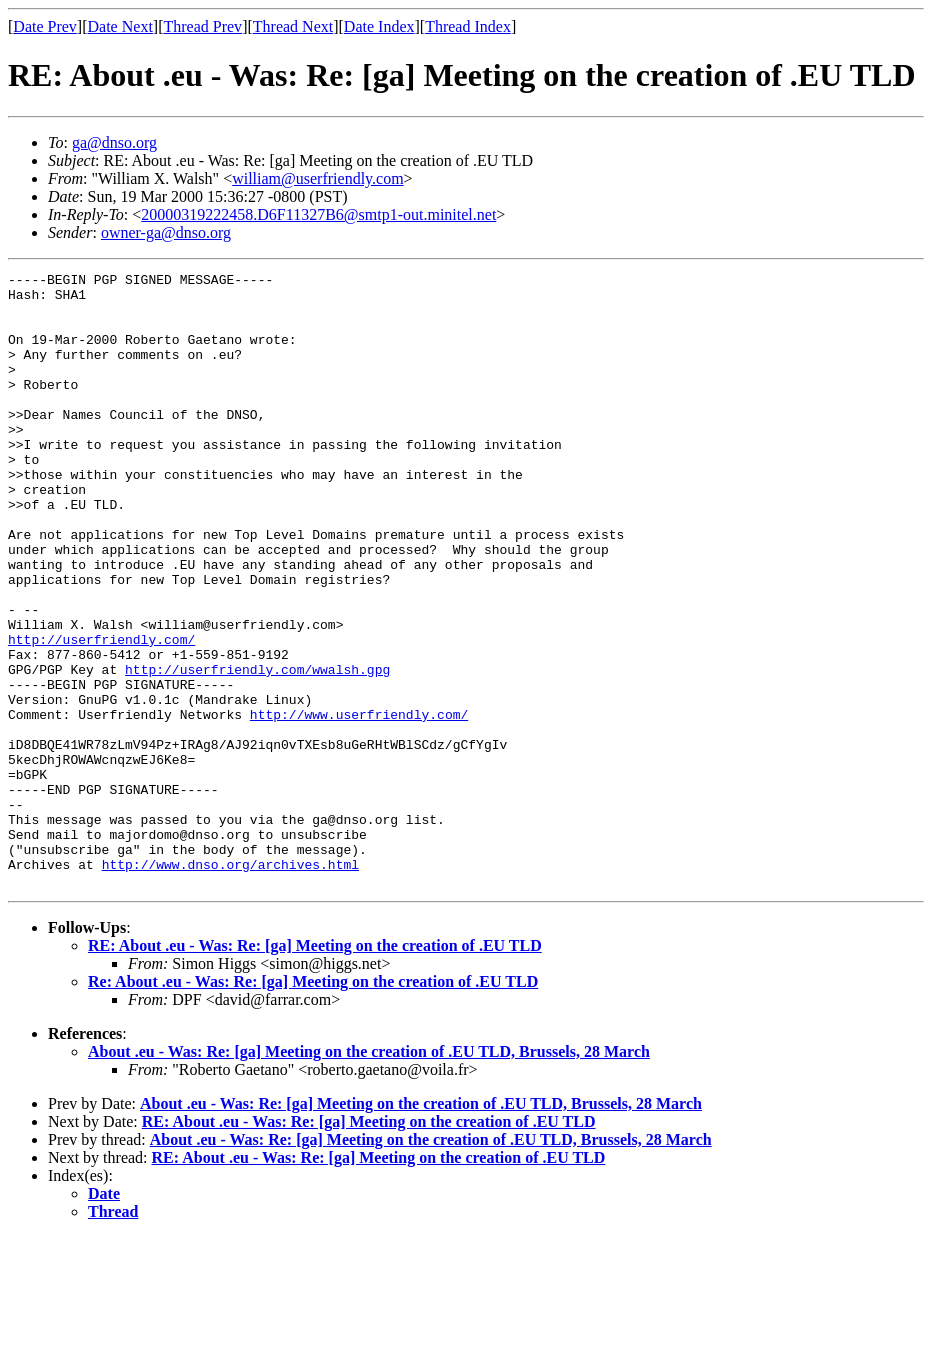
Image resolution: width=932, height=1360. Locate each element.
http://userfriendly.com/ (101, 714)
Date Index (379, 26)
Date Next (120, 26)
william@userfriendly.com (317, 178)
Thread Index (468, 26)
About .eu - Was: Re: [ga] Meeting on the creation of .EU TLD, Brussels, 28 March (369, 1174)
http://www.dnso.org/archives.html (230, 984)
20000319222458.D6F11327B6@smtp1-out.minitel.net (318, 214)
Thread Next (293, 26)
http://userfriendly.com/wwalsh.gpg (257, 750)
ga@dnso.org (114, 142)
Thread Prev (202, 26)
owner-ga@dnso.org (166, 232)
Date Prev (45, 26)
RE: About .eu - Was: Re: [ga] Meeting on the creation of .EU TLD (315, 1068)
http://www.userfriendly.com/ (359, 804)
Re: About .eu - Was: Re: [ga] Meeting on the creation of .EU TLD (313, 1104)
